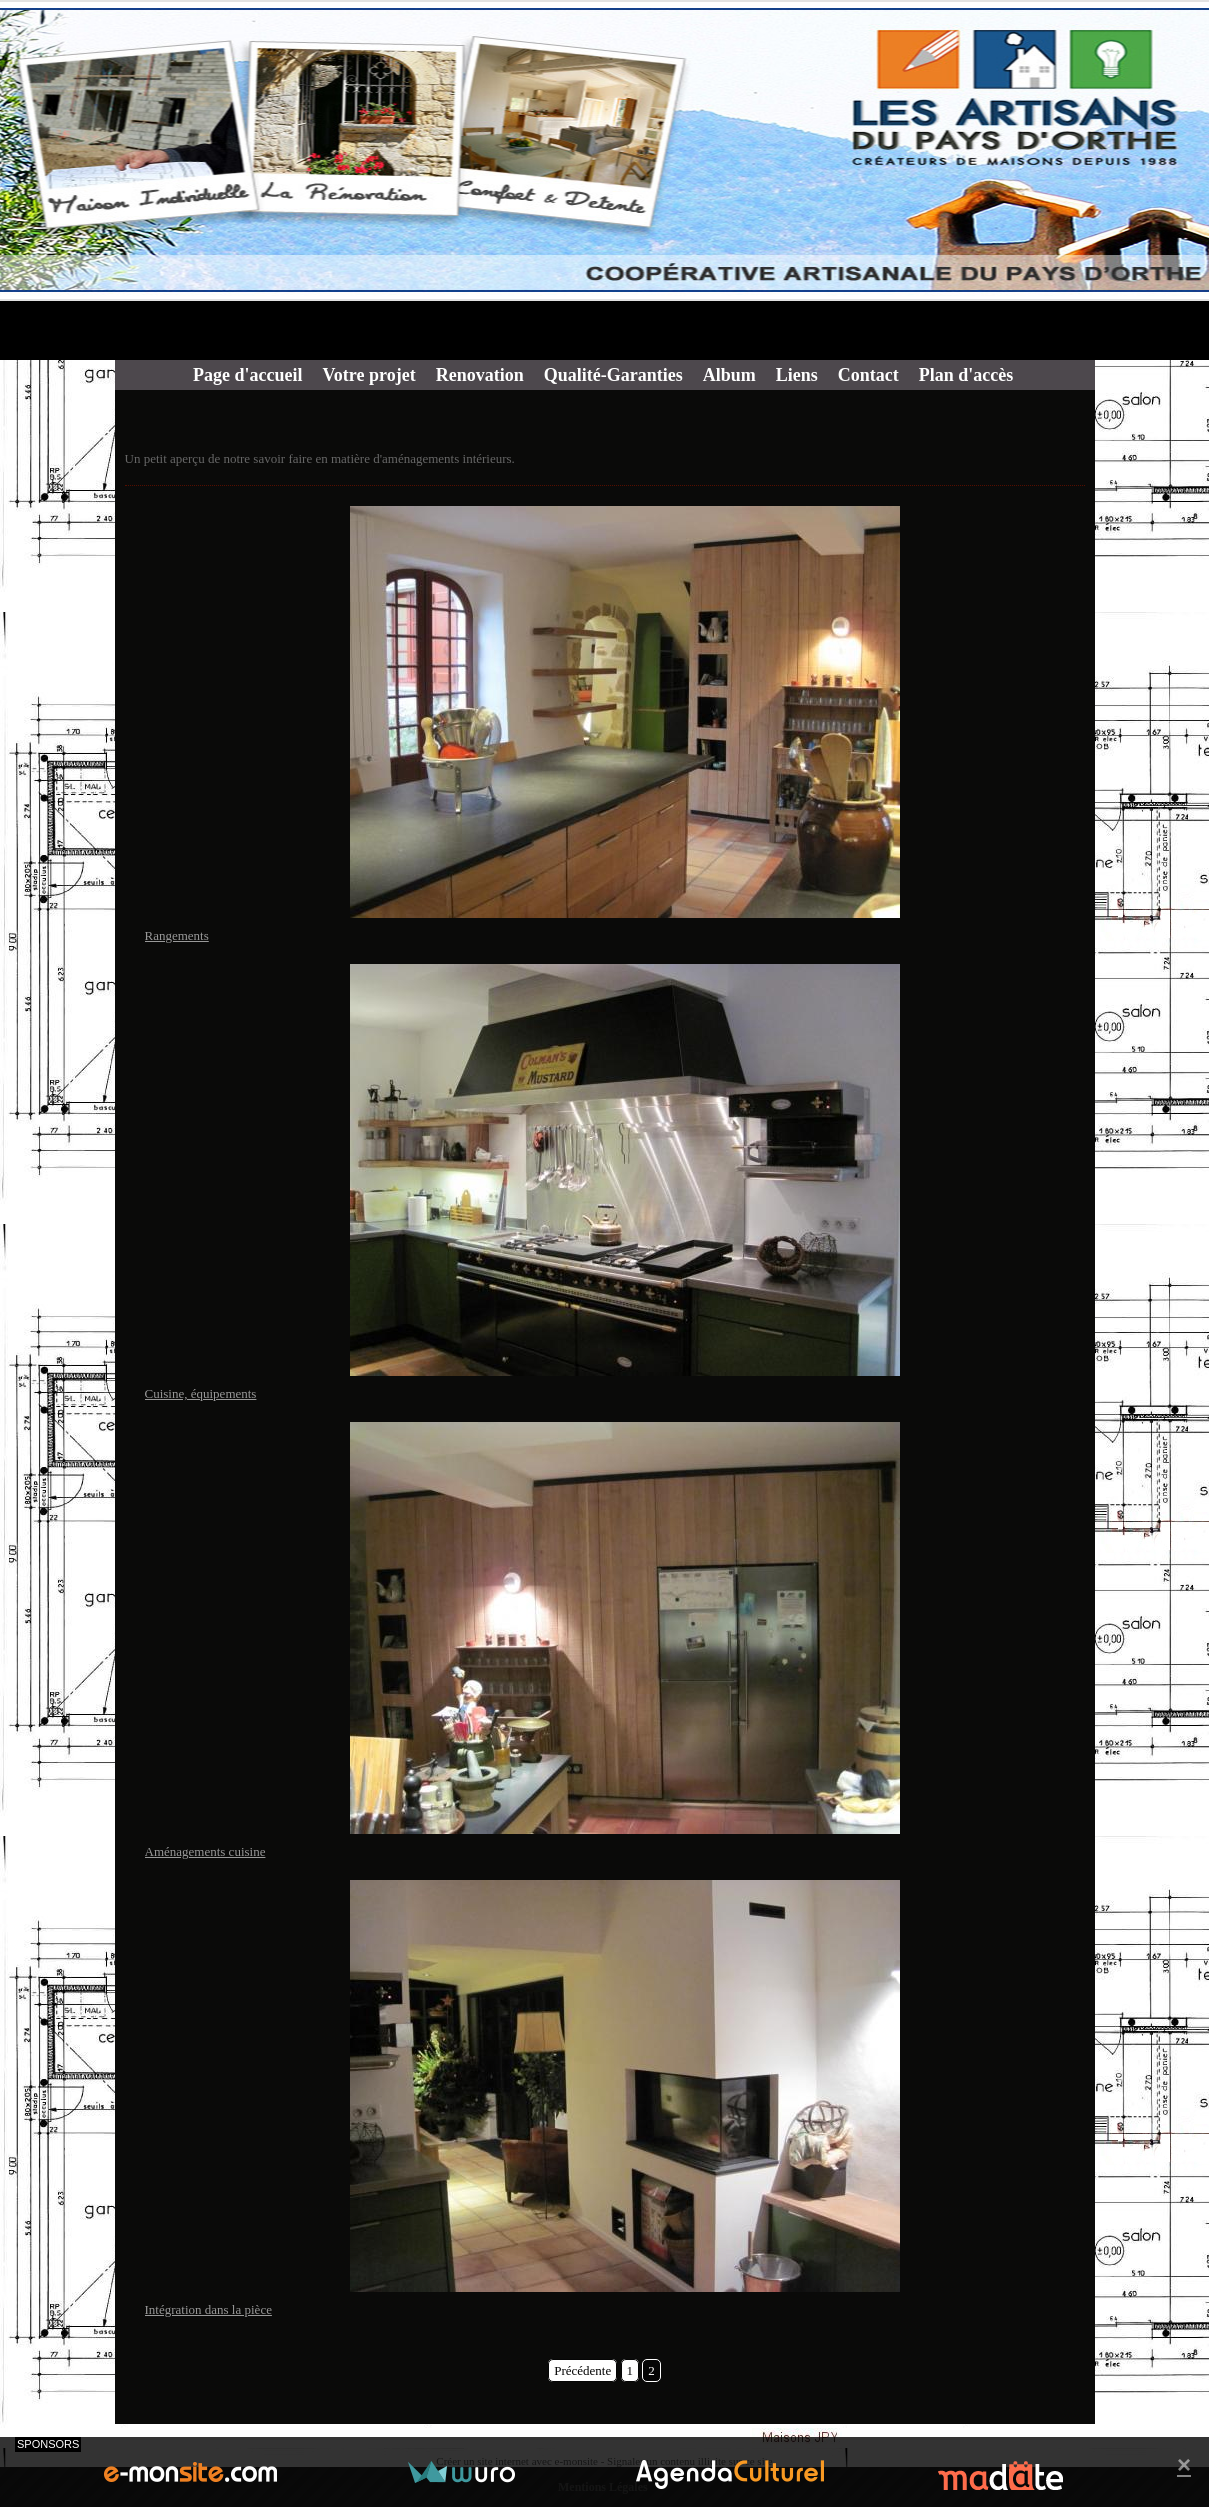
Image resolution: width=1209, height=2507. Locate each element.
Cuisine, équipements (201, 1393)
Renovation (480, 375)
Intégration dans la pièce (208, 2309)
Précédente (582, 2370)
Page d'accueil (247, 375)
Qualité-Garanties (613, 375)
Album (729, 375)
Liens (797, 375)
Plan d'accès (966, 375)
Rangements (177, 935)
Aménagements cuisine (205, 1851)
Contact (868, 375)
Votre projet (368, 375)
